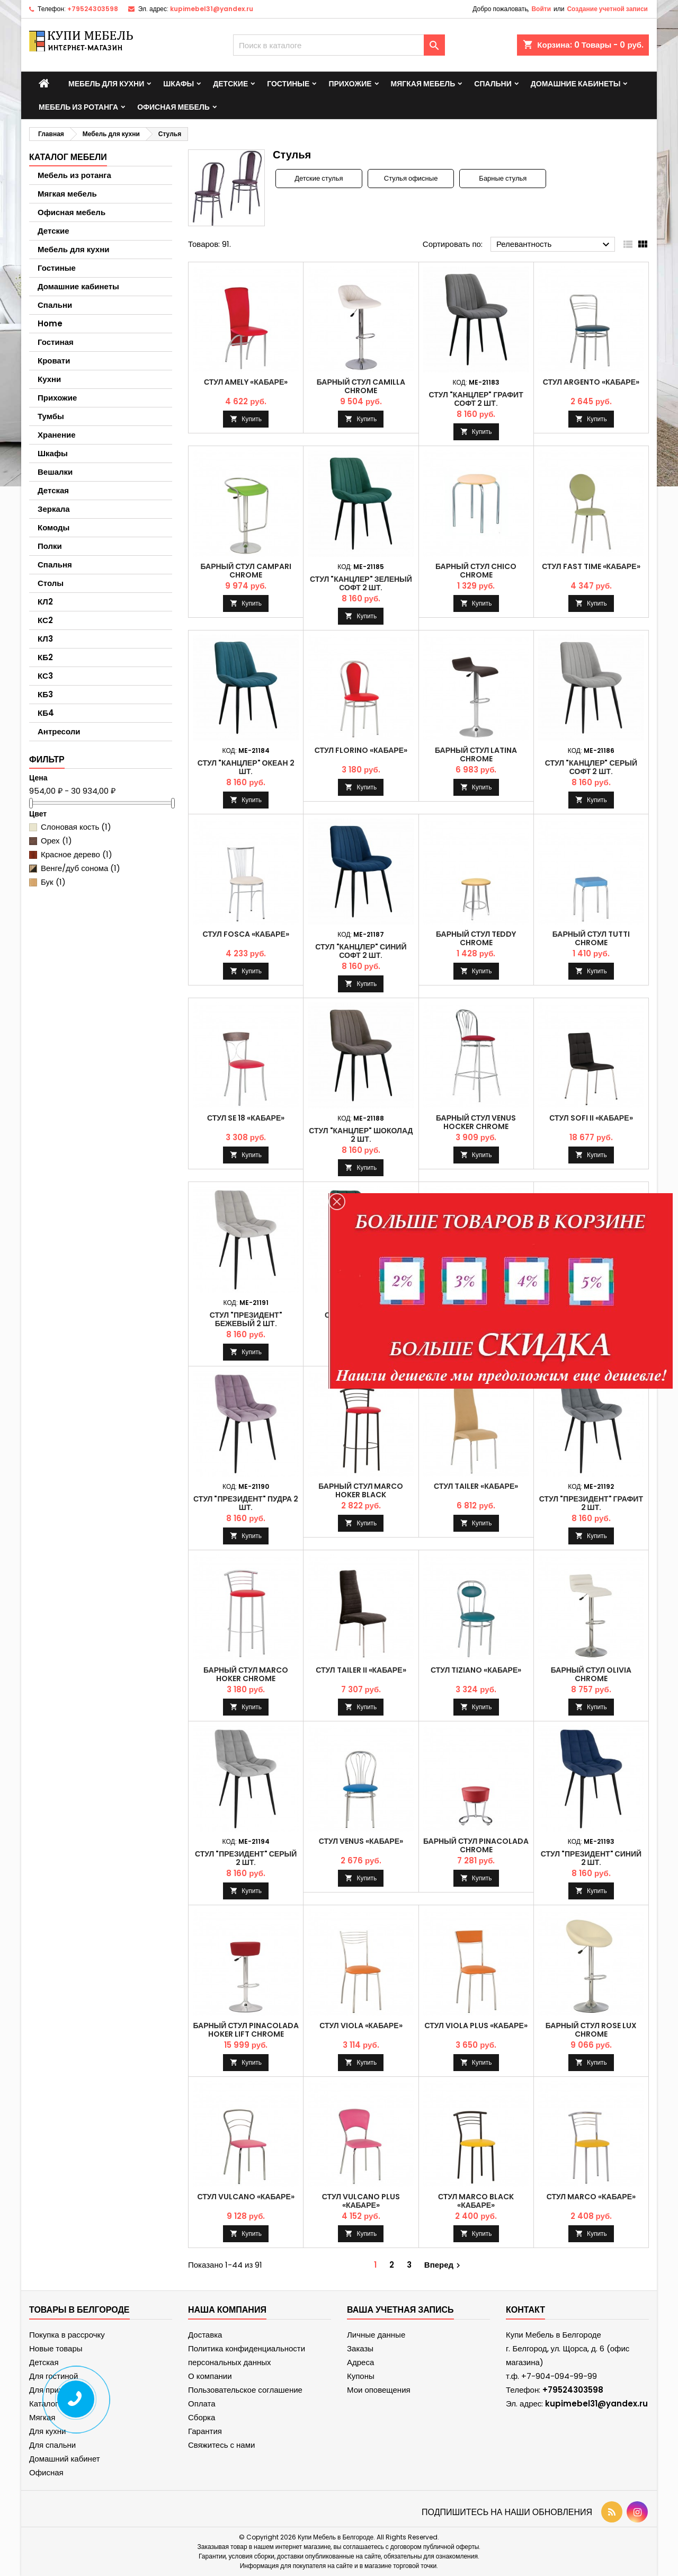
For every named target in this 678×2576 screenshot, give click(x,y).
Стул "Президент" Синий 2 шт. (591, 1858)
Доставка (205, 2334)
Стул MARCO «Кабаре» (591, 2196)
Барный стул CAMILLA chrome (361, 386)
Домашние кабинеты (576, 83)
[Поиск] (339, 45)
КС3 (45, 675)
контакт (525, 2310)
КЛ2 (45, 601)
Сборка (201, 2417)
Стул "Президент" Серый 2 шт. (246, 1858)
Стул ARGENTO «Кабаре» (591, 382)
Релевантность (554, 244)
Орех (56, 840)
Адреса (360, 2362)
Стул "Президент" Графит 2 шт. (591, 1503)
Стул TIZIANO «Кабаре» (476, 1670)
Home (50, 323)
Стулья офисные (411, 178)
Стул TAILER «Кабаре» (476, 1486)
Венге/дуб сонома (80, 868)
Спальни (493, 83)
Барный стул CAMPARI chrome (246, 570)
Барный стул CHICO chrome (475, 570)
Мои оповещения (379, 2389)
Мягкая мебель (423, 83)
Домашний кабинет (64, 2458)
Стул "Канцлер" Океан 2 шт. (246, 767)
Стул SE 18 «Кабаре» (245, 1118)
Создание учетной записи (607, 8)
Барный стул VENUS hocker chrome (476, 1122)
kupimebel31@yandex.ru (211, 8)
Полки (50, 546)
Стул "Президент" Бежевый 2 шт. (246, 1319)
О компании (210, 2376)
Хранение (57, 434)
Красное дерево (76, 854)
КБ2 (45, 657)
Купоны (360, 2376)
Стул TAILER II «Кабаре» (361, 1670)
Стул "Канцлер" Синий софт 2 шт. (360, 951)
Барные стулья (503, 178)
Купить (252, 418)
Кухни (49, 379)
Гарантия (205, 2431)
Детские (230, 83)
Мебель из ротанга (78, 107)
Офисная (46, 2472)
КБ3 (45, 694)
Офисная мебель (173, 107)
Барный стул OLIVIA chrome (591, 1674)
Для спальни (52, 2444)
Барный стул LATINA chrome (476, 754)
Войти (541, 8)
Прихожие (349, 83)
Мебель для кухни (106, 83)
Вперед (443, 2264)
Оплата (202, 2403)
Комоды (53, 527)
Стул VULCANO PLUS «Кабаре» (361, 2200)
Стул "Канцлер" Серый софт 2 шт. (591, 767)
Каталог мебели (68, 157)
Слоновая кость (76, 826)
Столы (51, 583)
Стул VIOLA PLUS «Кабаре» (475, 2025)
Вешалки (55, 471)
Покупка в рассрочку (67, 2334)
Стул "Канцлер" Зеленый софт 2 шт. (361, 583)
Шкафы (178, 83)
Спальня (55, 564)
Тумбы (51, 416)
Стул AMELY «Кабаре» (246, 382)
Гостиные (288, 83)
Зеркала (54, 508)
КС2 (45, 620)
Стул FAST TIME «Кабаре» (591, 566)
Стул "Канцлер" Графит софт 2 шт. (476, 398)
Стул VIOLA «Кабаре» (360, 2025)
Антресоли (59, 731)
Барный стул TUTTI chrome (591, 938)
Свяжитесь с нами (221, 2444)
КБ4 (46, 712)
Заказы (360, 2348)
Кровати (54, 360)
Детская (53, 490)
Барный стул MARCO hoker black (360, 1490)
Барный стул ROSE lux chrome (591, 2029)
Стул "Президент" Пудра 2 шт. (245, 1503)
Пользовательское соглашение (245, 2389)
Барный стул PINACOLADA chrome (476, 1845)
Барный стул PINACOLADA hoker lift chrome (246, 2029)
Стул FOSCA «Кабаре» (245, 934)
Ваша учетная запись (400, 2310)
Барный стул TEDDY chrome (476, 938)
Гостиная (56, 342)
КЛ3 (45, 638)
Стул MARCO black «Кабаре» (476, 2200)
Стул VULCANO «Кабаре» (245, 2196)
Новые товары (56, 2348)
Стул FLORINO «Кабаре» (361, 750)
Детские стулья (319, 178)
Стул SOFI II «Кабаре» (590, 1118)
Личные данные (376, 2334)
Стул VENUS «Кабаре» (361, 1841)
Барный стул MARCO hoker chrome (245, 1674)
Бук (53, 881)
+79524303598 (92, 8)
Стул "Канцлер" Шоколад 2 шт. (361, 1134)
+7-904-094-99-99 (559, 2376)
